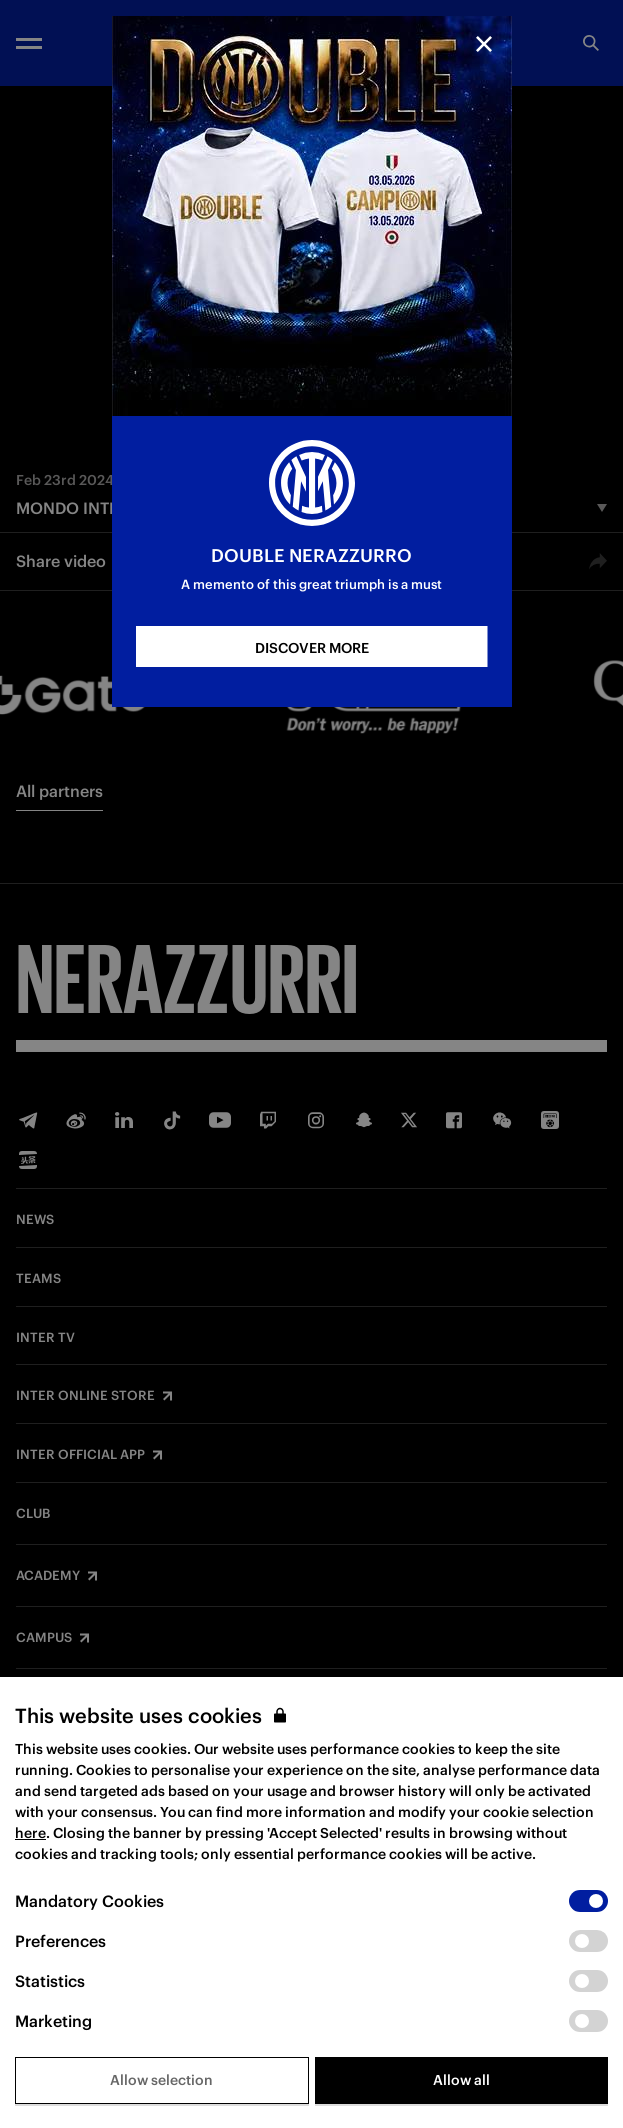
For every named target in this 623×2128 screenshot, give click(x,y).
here (30, 1833)
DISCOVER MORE (312, 648)
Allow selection (161, 2080)
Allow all (461, 2080)
